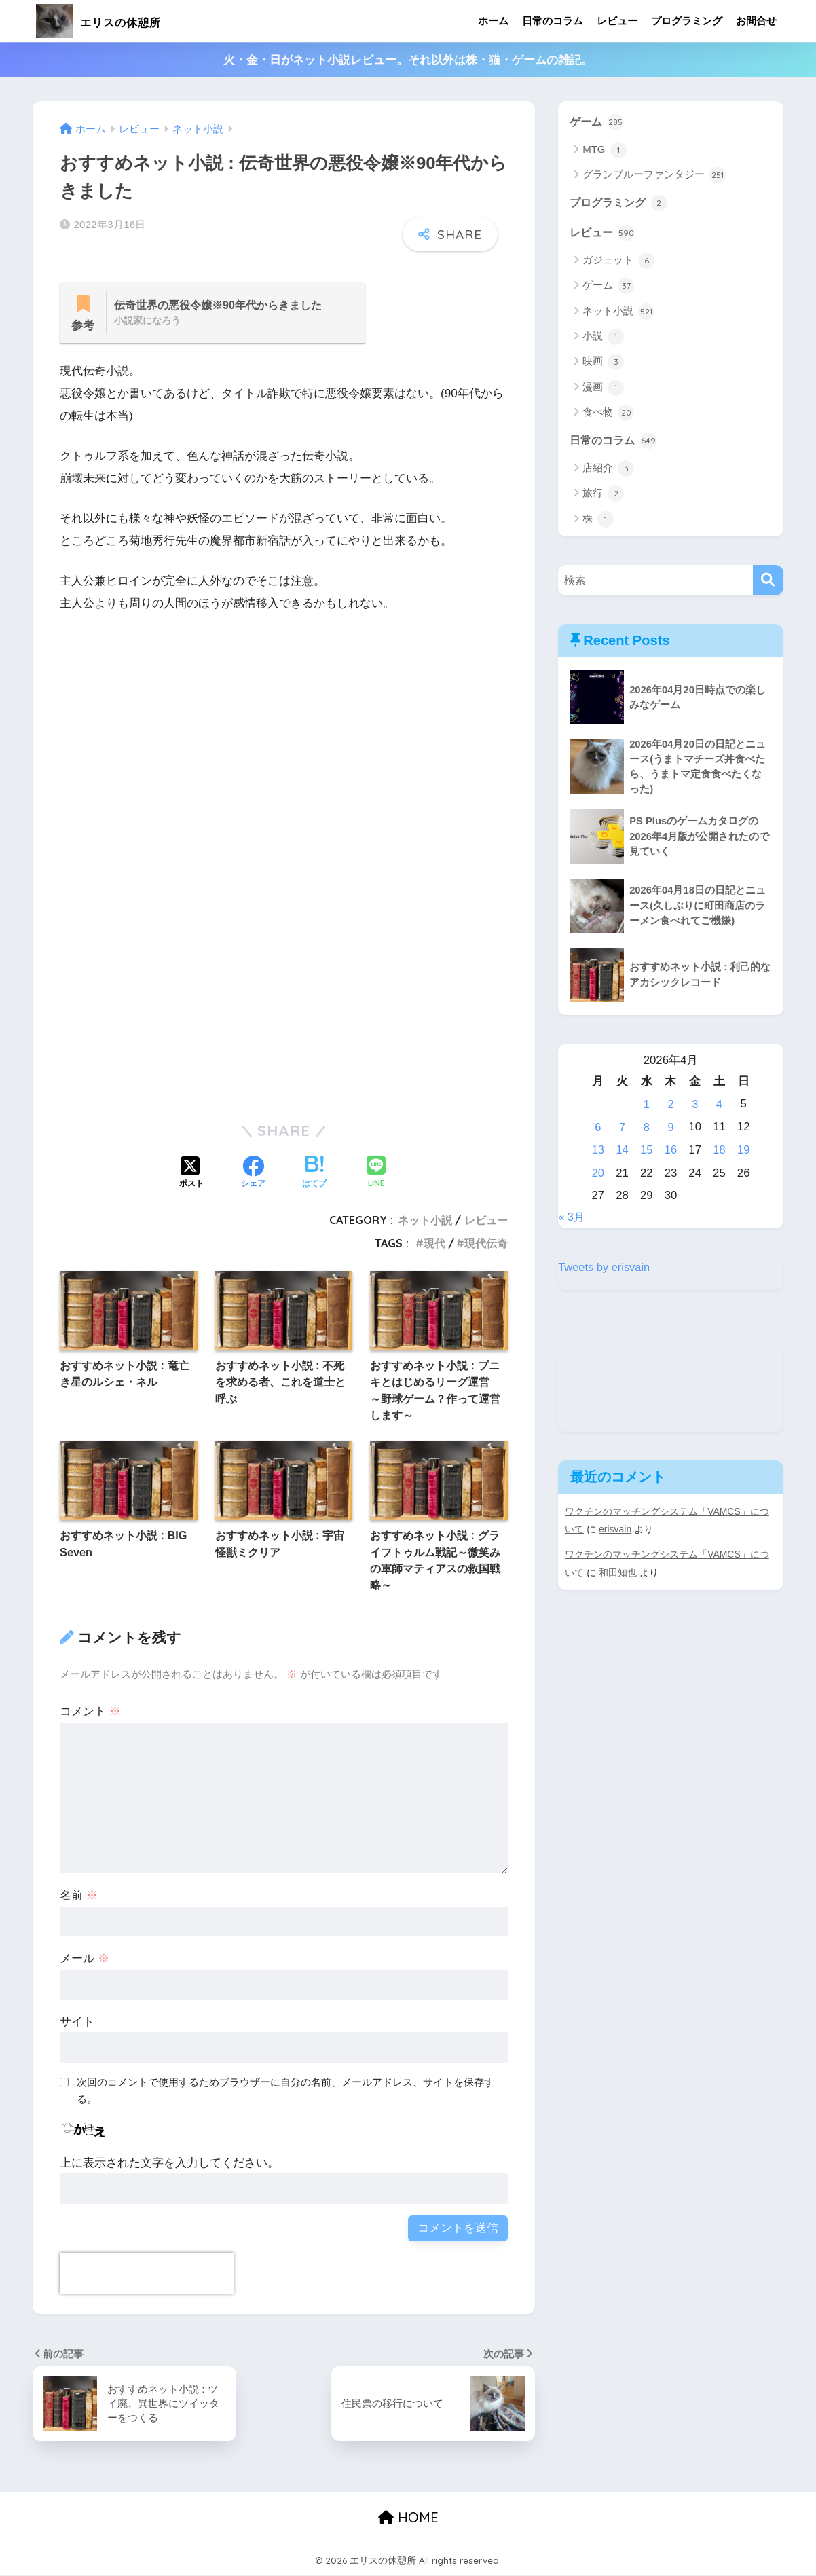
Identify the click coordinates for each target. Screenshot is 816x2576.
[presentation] (147, 2274)
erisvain (615, 1527)
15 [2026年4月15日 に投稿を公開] (646, 1151)
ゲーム (598, 121)
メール (84, 1959)
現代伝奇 (486, 1244)
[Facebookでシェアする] (253, 1174)
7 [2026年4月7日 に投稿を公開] (622, 1128)
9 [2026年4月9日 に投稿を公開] (670, 1128)
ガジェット (618, 262)
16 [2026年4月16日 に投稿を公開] (671, 1151)
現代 (434, 1244)
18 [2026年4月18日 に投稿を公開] (719, 1151)
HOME (408, 2518)
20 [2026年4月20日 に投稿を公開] (598, 1172)
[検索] (768, 582)
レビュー (617, 20)
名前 (79, 1897)
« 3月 (571, 1217)
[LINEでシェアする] (376, 1175)
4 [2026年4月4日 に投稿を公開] (719, 1106)
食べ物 (608, 414)
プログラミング (686, 20)
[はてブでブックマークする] (314, 1174)
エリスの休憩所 (117, 21)
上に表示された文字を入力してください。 (169, 2164)
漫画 (603, 389)
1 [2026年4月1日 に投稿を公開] (647, 1106)
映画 (603, 363)
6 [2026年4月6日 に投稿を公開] (598, 1128)
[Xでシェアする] (191, 1174)
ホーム (493, 20)
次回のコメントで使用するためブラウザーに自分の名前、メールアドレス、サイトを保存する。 (285, 2092)
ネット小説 (425, 1221)
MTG (604, 150)
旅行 (603, 495)
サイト (77, 2023)
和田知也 (618, 1569)
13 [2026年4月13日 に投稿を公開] (598, 1151)
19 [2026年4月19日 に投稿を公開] (743, 1151)
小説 (603, 338)
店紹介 (608, 470)
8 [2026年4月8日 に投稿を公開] (647, 1128)
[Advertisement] (284, 771)
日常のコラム (552, 20)
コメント (90, 1713)
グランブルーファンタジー (654, 176)
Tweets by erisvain (605, 1265)
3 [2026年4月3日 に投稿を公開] (695, 1106)
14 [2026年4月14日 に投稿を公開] (622, 1151)
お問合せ (756, 20)
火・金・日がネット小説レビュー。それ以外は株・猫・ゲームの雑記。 (408, 60)
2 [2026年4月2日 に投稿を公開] (670, 1106)
